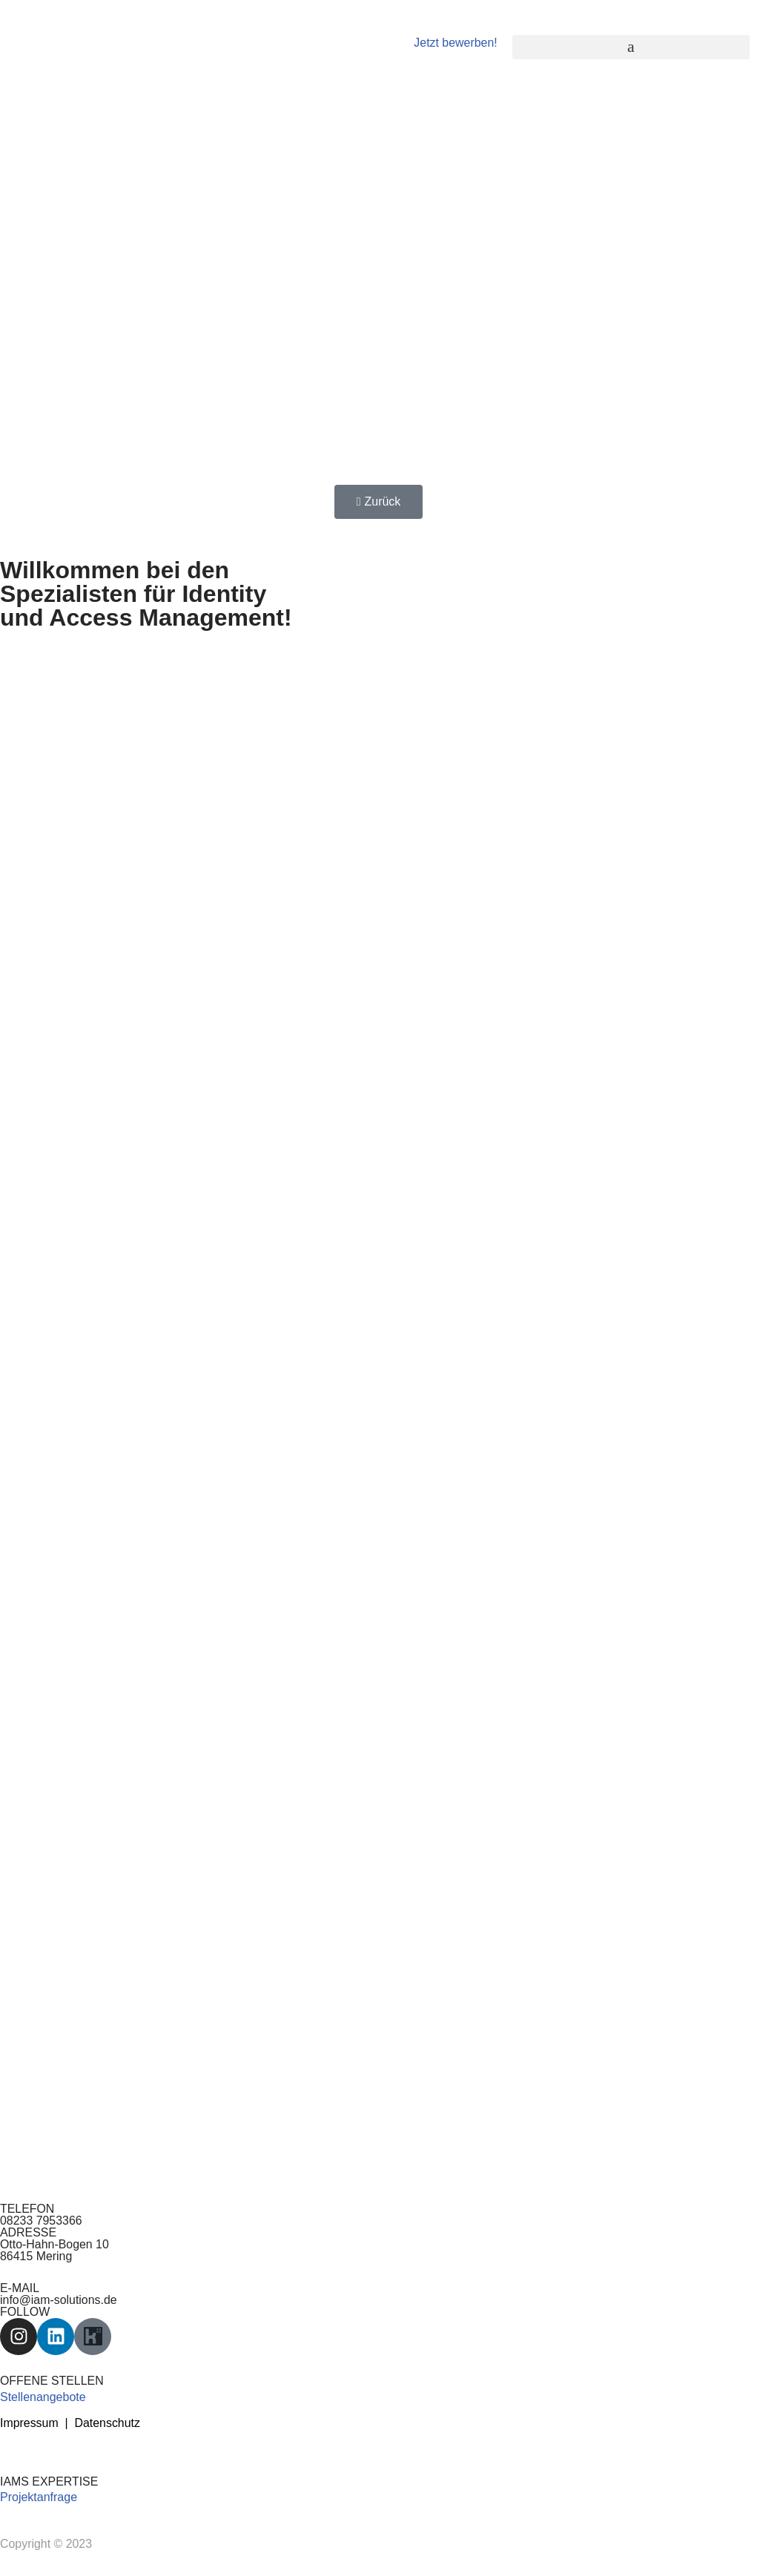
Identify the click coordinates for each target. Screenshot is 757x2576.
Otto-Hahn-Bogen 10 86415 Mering (55, 2251)
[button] (631, 47)
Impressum (29, 2425)
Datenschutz (108, 2425)
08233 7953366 (41, 2222)
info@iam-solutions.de (59, 2301)
